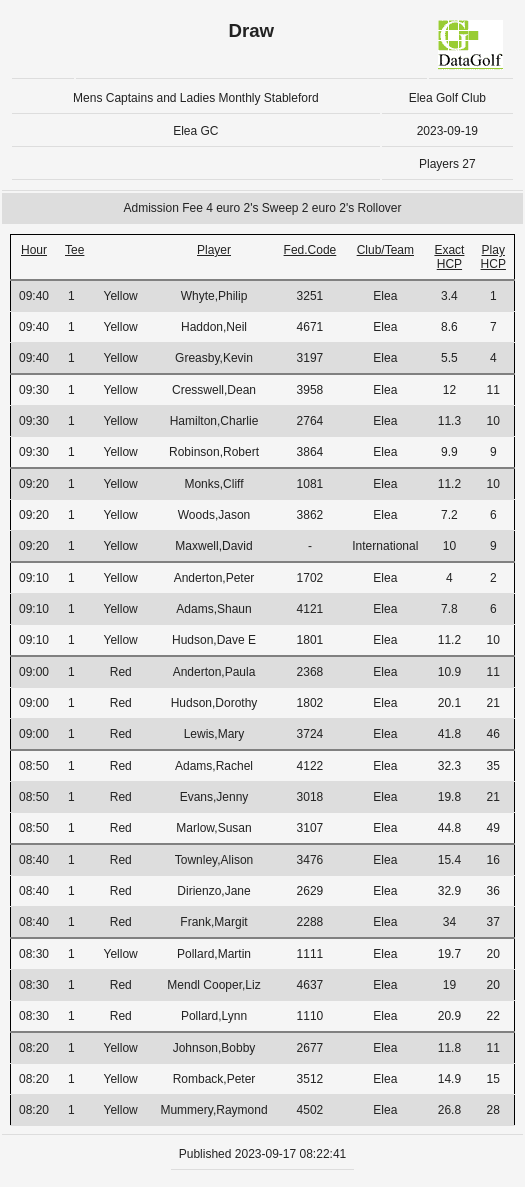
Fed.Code (310, 250)
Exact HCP (449, 257)
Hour (34, 250)
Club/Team (385, 250)
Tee (74, 250)
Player (214, 250)
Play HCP (493, 257)
